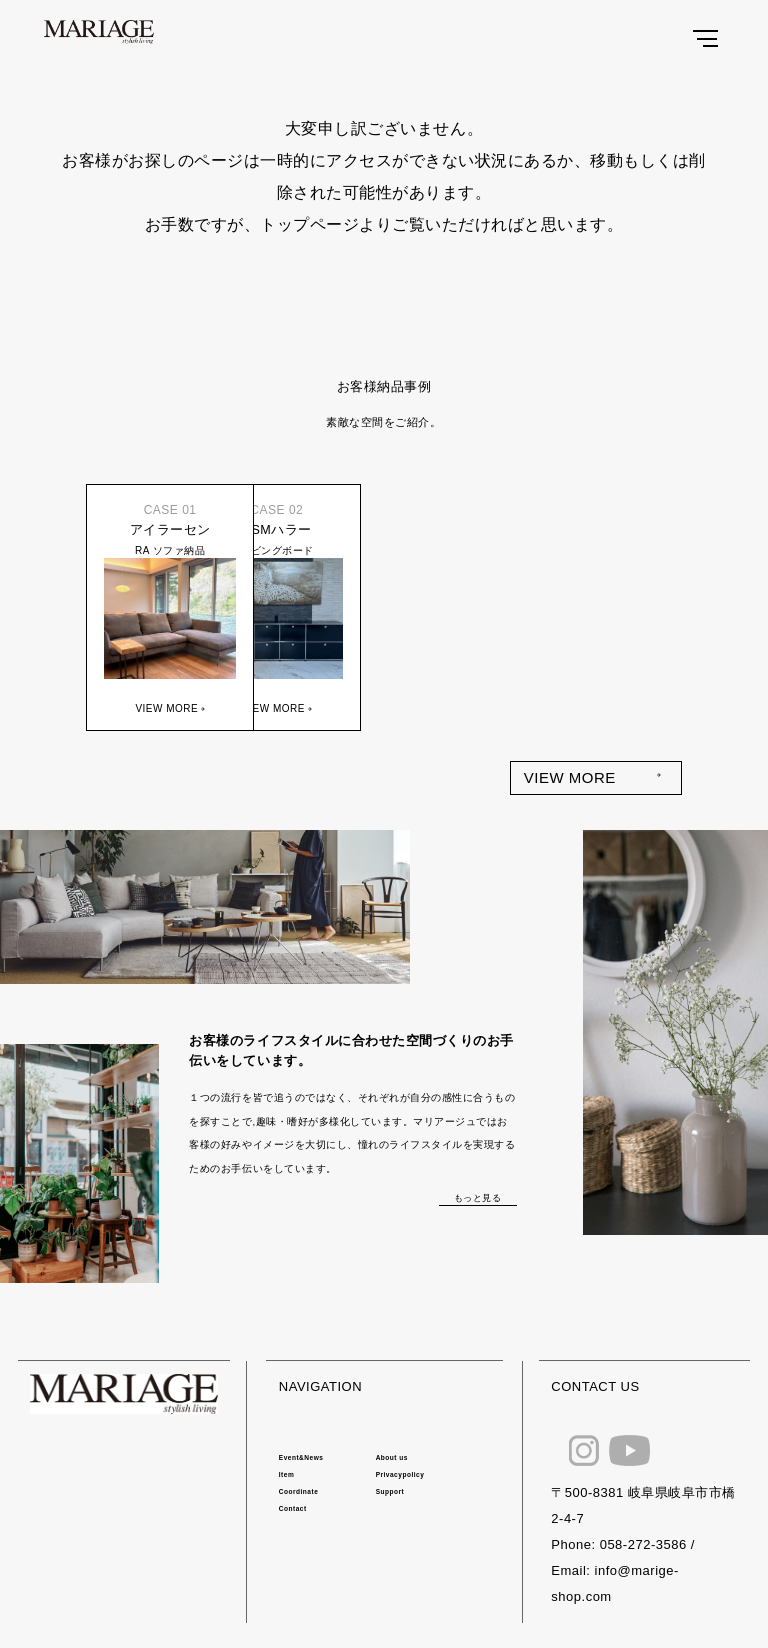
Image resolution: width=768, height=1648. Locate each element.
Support (390, 1491)
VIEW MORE (570, 777)
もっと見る (478, 1198)
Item (286, 1474)
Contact (293, 1508)
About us (392, 1457)
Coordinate (299, 1491)
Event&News (301, 1457)
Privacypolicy (400, 1474)
